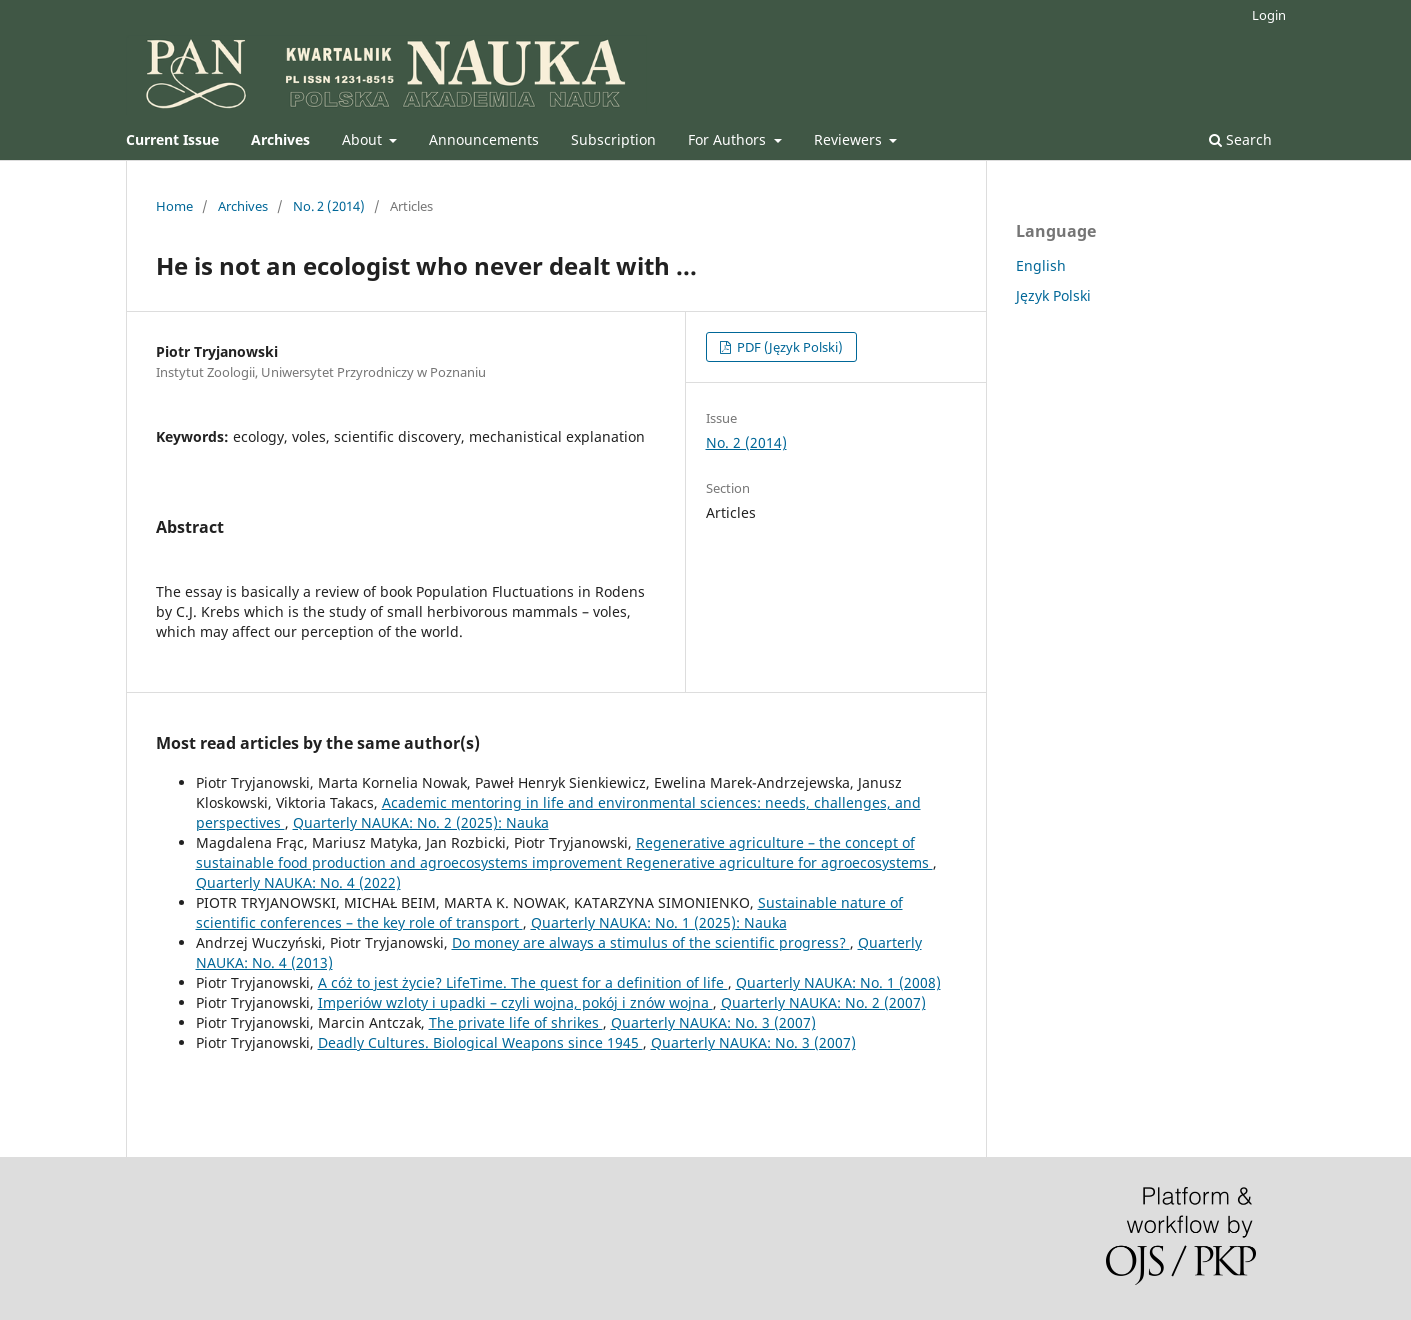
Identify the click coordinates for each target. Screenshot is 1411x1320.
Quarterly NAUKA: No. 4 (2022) (298, 882)
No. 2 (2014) (329, 206)
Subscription (613, 139)
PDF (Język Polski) (788, 347)
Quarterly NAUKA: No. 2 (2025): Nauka (421, 822)
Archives (243, 206)
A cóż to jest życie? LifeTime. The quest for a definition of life (523, 982)
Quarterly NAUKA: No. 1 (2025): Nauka (659, 922)
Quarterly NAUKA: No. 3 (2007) (713, 1022)
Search (1240, 139)
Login (1269, 15)
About (364, 139)
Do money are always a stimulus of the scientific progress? (651, 942)
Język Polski (1053, 295)
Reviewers (850, 139)
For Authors (729, 139)
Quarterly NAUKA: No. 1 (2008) (838, 982)
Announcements (484, 139)
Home (174, 206)
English (1041, 265)
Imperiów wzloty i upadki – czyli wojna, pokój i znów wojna (515, 1002)
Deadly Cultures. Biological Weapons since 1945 (480, 1042)
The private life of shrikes (516, 1022)
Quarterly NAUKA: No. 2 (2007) (823, 1002)
